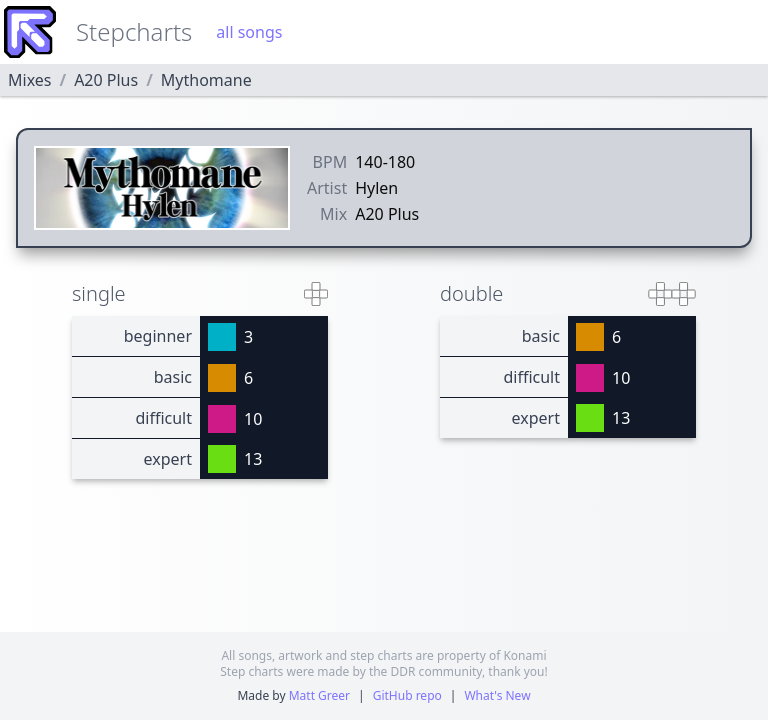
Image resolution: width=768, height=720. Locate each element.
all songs (249, 32)
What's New (497, 695)
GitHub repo (407, 695)
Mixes (29, 80)
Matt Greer (319, 695)
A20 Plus (106, 80)
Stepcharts (134, 31)
